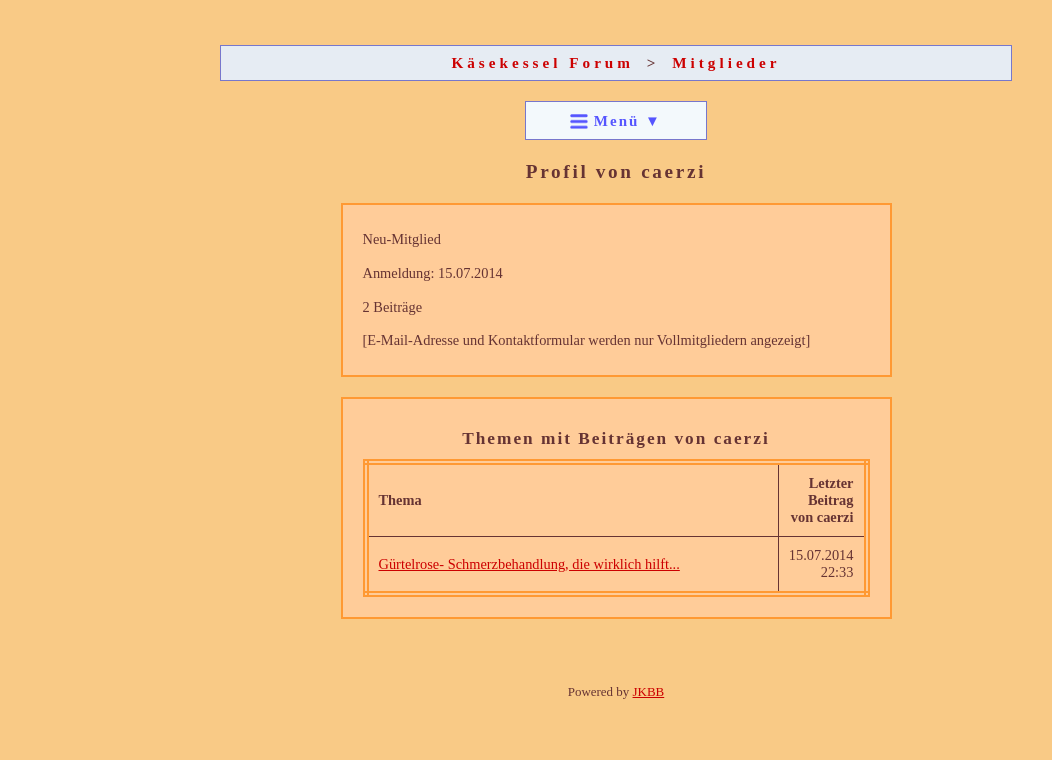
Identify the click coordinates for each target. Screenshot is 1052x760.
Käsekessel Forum (542, 62)
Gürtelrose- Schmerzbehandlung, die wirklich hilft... (529, 564)
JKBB (649, 691)
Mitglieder (726, 62)
